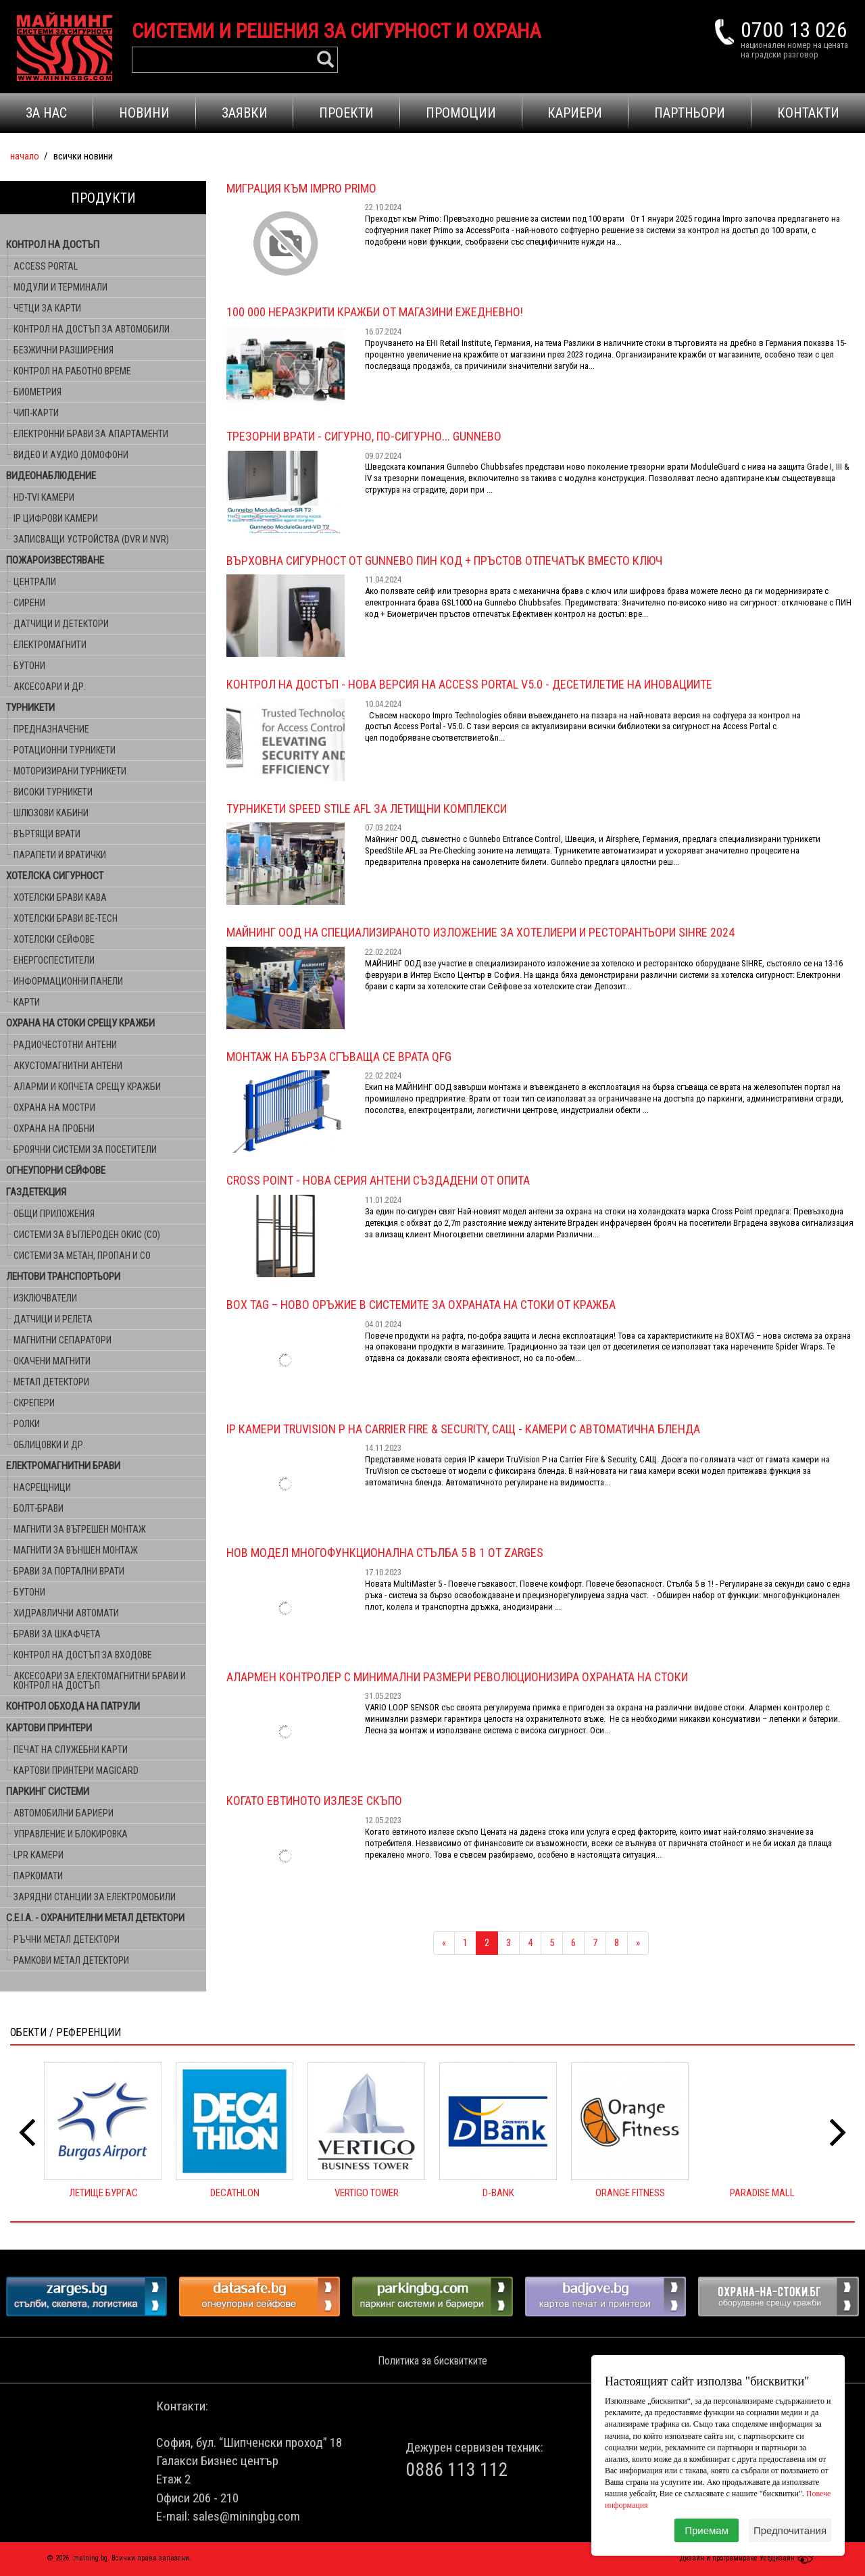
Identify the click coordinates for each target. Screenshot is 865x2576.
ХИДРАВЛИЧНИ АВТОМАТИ (66, 1613)
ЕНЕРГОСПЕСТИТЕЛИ (54, 960)
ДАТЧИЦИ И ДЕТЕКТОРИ (61, 623)
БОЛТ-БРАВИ (39, 1508)
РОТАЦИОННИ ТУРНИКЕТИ (65, 750)
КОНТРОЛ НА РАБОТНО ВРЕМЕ (72, 371)
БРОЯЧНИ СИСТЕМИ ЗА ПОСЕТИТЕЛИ (85, 1149)
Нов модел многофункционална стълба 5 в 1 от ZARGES (384, 1552)
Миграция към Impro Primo (301, 188)
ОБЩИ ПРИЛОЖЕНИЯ (54, 1213)
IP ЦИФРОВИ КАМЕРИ (56, 518)
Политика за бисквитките (432, 2360)
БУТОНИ (29, 665)
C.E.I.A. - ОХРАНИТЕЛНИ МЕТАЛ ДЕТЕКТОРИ (95, 1918)
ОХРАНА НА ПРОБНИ (54, 1128)
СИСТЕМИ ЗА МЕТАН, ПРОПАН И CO (82, 1255)
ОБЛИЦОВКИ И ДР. (49, 1444)
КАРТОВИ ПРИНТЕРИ (49, 1728)
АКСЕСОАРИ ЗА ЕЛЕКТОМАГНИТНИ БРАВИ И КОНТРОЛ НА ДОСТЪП (100, 1680)
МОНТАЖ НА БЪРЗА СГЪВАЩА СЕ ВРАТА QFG (338, 1056)
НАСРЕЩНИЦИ (42, 1487)
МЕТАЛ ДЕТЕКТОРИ (51, 1382)
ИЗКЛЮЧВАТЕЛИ (45, 1298)
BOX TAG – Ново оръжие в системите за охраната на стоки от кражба (421, 1304)
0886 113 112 (456, 2469)
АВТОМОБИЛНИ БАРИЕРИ (64, 1813)
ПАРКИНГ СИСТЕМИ (47, 1791)
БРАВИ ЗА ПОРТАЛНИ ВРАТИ (69, 1571)
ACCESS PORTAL (46, 266)
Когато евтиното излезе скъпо (314, 1800)
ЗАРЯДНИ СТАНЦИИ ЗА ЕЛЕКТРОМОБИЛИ (95, 1896)
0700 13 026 (794, 30)
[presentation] (27, 2133)
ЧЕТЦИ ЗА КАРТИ (47, 308)
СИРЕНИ (29, 602)
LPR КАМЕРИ (39, 1855)
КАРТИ (27, 1002)
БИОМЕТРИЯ (37, 392)
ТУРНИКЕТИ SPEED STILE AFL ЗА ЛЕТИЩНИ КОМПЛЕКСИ (366, 808)
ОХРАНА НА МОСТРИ (54, 1107)
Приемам (706, 2530)
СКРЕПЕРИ (34, 1402)
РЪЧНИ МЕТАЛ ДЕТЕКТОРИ (67, 1939)
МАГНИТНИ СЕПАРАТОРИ (63, 1340)
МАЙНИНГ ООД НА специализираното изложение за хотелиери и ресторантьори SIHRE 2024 (480, 932)
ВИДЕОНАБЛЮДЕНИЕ (51, 476)
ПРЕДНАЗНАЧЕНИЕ (51, 729)
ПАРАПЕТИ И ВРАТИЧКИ (60, 854)
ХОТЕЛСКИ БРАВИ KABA (60, 897)
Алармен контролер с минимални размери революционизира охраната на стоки (457, 1677)
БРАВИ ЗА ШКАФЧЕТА (57, 1634)
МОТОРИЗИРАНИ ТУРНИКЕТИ (70, 771)
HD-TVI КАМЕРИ (44, 497)
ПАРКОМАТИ (38, 1876)
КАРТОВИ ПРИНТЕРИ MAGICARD (76, 1770)
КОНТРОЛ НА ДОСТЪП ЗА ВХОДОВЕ (83, 1655)
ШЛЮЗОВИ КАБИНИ (51, 813)
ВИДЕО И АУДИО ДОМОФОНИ (71, 454)
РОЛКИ (27, 1423)
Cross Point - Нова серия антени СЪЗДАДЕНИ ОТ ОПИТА (378, 1180)
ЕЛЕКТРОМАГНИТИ (50, 644)
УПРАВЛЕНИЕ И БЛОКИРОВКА (71, 1834)
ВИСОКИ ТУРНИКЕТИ (53, 792)
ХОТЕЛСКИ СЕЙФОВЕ (54, 939)
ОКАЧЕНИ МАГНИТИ (52, 1361)
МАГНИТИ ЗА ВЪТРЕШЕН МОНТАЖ (80, 1529)
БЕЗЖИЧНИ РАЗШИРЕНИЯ (64, 350)
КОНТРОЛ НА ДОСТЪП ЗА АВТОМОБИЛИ (92, 329)
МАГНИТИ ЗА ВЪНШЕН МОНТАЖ (76, 1550)
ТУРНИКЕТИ (30, 707)
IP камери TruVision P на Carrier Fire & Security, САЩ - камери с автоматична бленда (463, 1429)
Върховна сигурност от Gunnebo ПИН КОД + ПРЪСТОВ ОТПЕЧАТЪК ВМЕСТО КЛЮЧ (444, 560)
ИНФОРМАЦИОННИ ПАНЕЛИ (68, 981)
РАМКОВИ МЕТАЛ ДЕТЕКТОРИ (71, 1960)
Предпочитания (789, 2530)
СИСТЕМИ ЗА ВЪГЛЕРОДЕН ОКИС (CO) (87, 1234)
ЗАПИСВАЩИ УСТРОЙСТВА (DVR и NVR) (91, 539)
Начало (24, 156)
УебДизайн (789, 2558)
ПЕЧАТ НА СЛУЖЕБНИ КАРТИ (71, 1749)
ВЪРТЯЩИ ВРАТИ (47, 833)
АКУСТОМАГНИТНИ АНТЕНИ (68, 1065)
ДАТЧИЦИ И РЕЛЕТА (53, 1319)
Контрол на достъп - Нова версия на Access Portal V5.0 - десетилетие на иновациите (469, 684)
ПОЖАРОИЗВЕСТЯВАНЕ (55, 560)
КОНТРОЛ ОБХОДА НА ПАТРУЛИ (73, 1706)
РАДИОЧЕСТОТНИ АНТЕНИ (65, 1044)
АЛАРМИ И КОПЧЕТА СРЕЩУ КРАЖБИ (87, 1086)
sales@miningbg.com (246, 2516)
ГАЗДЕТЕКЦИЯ (36, 1192)
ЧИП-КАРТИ (36, 412)
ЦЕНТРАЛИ (35, 581)
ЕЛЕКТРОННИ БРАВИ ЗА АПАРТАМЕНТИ (91, 433)
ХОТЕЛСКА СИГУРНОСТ (54, 876)
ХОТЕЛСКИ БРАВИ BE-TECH (66, 918)
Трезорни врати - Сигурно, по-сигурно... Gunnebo (363, 436)
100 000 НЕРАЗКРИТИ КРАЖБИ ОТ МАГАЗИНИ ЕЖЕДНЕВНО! (374, 312)
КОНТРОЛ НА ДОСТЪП (52, 245)
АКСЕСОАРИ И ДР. (50, 686)
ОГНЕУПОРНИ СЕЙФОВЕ (55, 1170)
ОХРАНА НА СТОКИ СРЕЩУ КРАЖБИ (80, 1023)
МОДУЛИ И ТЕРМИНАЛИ (60, 287)
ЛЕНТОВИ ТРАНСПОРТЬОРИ (63, 1276)
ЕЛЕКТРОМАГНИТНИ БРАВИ (63, 1466)
